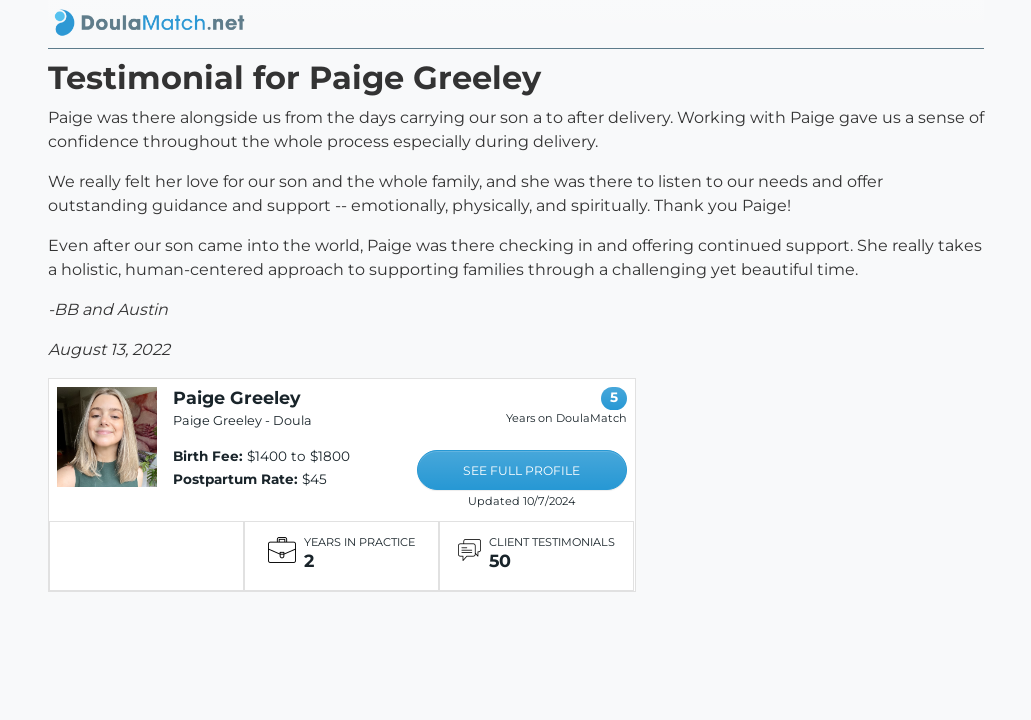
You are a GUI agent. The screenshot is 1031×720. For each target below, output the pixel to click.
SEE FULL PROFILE (521, 470)
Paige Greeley (237, 397)
